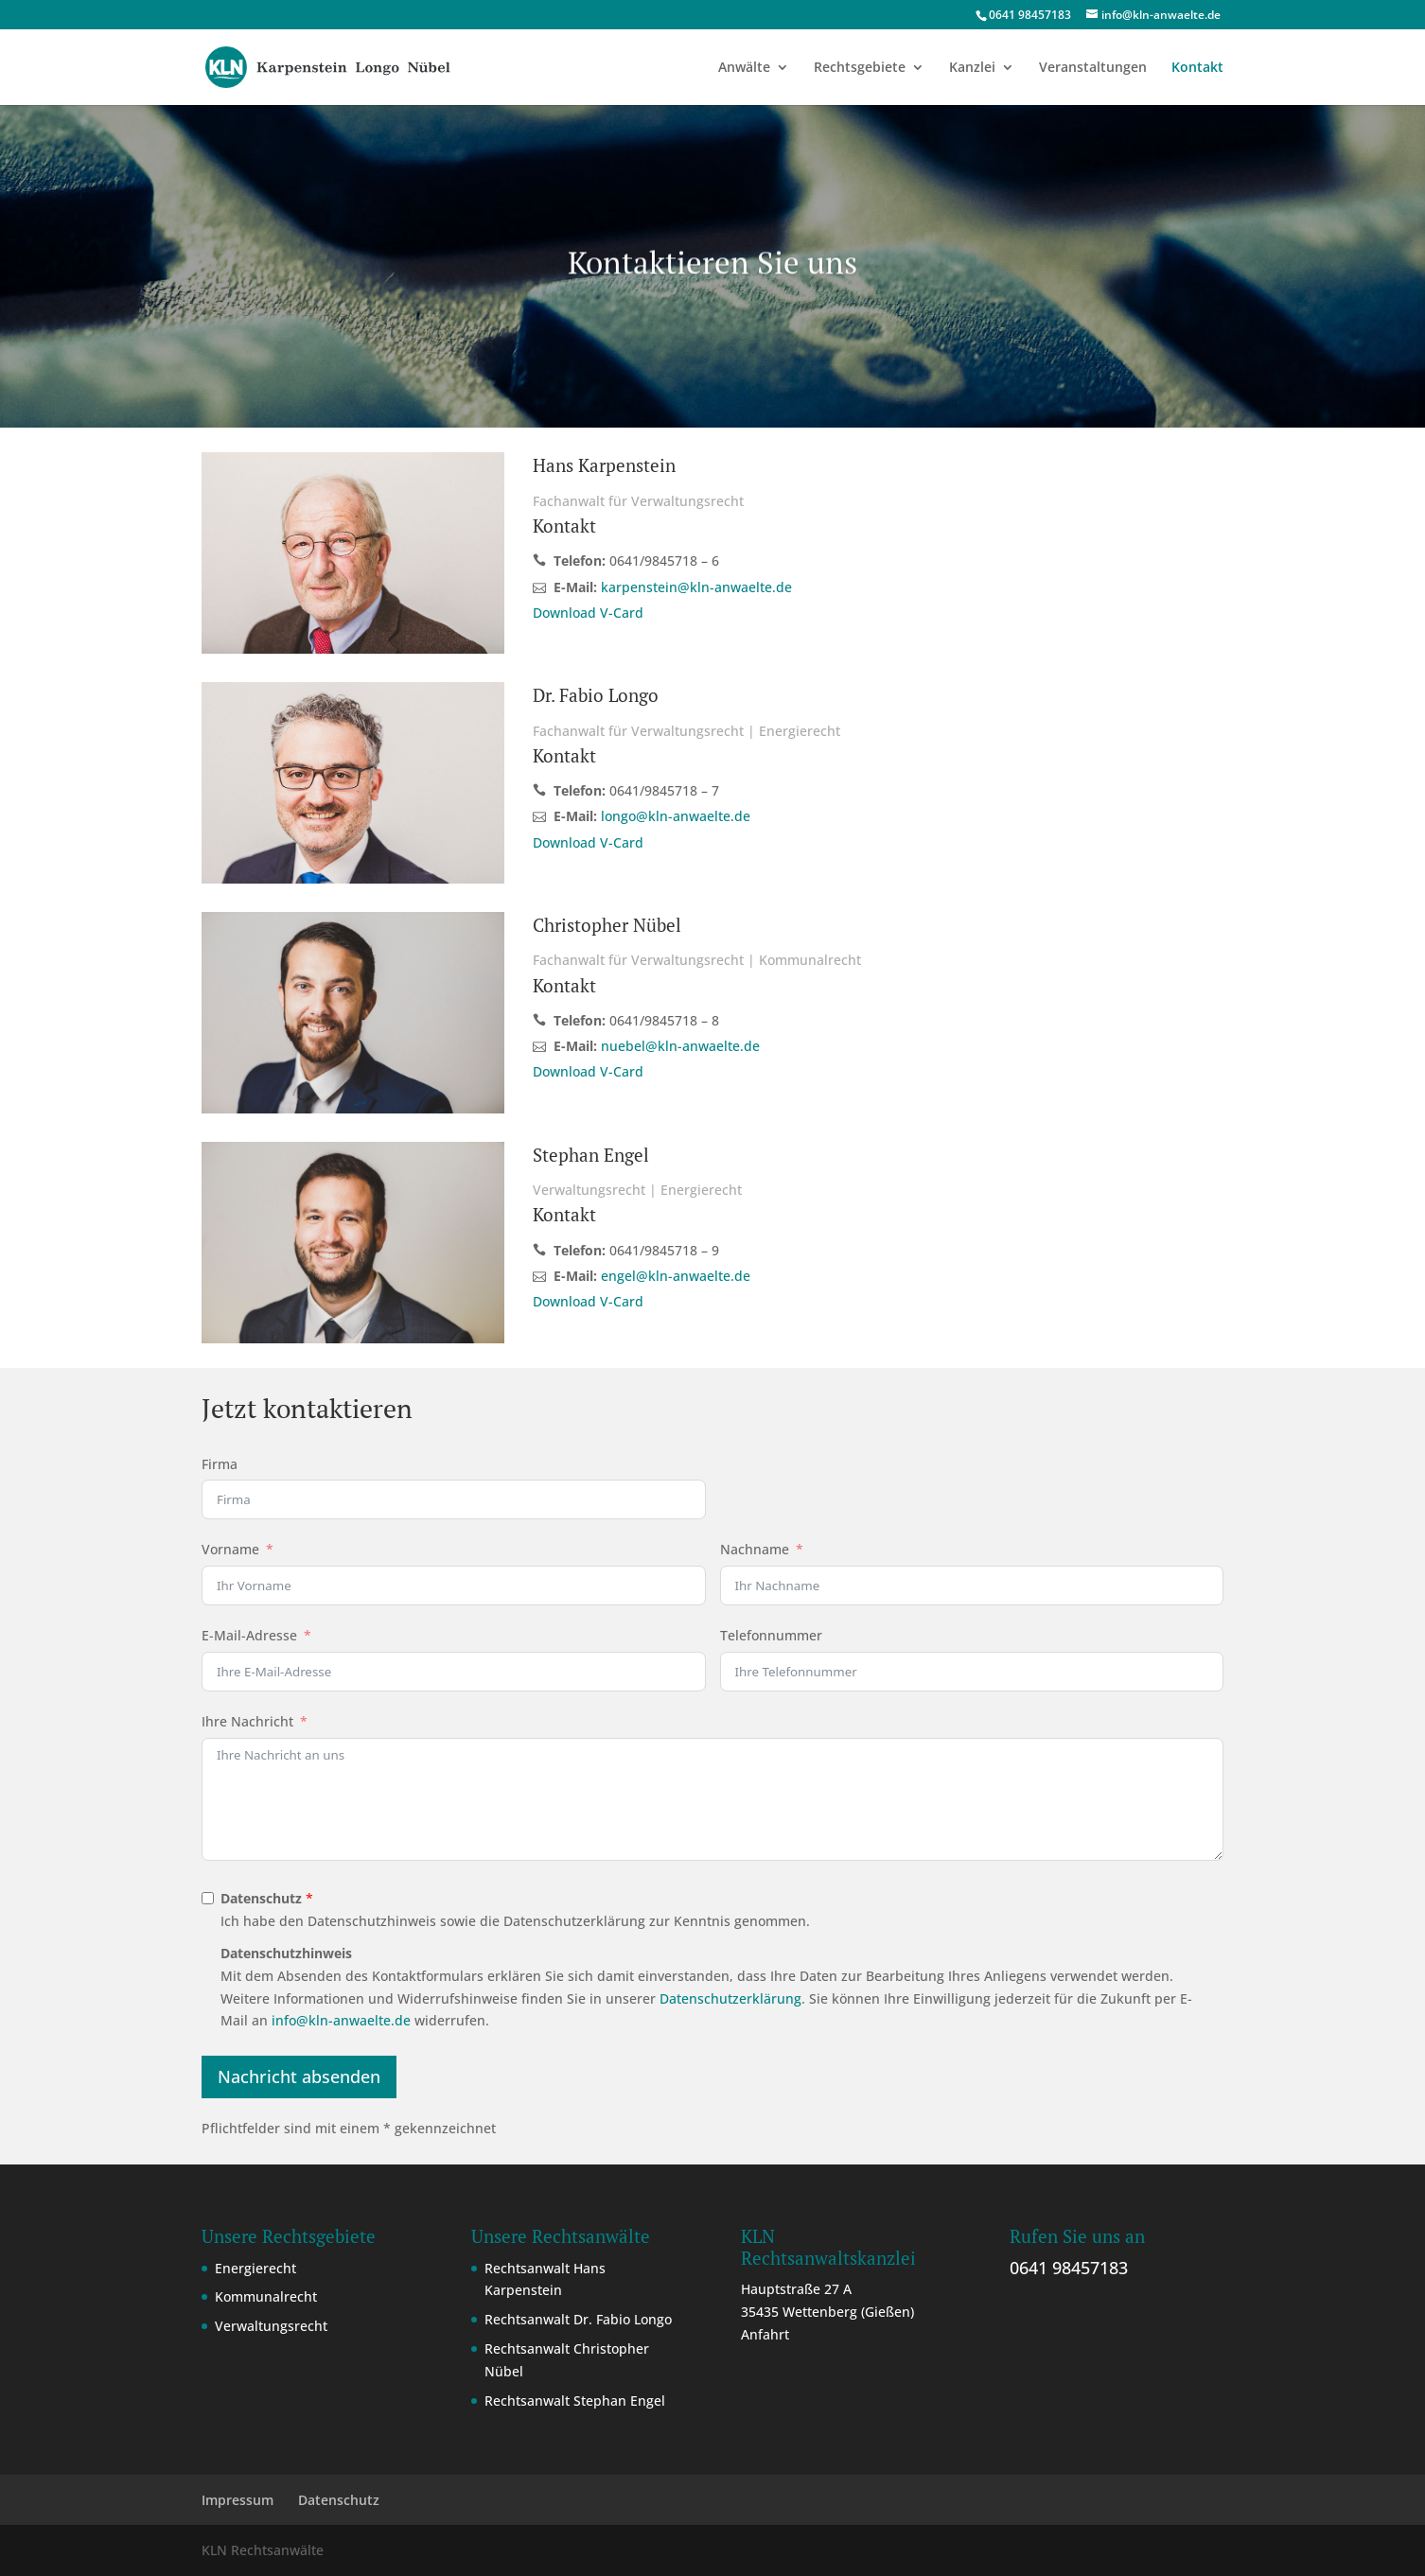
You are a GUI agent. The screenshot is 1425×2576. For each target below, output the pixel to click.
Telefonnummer (771, 1635)
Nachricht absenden (299, 2076)
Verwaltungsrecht (271, 2326)
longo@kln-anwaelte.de (675, 816)
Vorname (230, 1549)
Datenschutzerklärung (730, 1998)
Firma (220, 1464)
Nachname (754, 1549)
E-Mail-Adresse (249, 1635)
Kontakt (1197, 68)
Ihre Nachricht (247, 1721)
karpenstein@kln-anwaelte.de (696, 587)
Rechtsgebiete (860, 68)
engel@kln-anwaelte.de (675, 1276)
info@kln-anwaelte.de (341, 2020)
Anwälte (744, 68)
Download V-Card (588, 613)
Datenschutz (338, 2500)
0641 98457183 (1069, 2267)
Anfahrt (765, 2334)
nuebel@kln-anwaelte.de (680, 1046)
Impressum (237, 2500)
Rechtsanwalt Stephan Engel (574, 2401)
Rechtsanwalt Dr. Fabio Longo (578, 2319)
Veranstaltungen (1093, 68)
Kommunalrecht (266, 2296)
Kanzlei (972, 68)
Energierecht (255, 2268)
